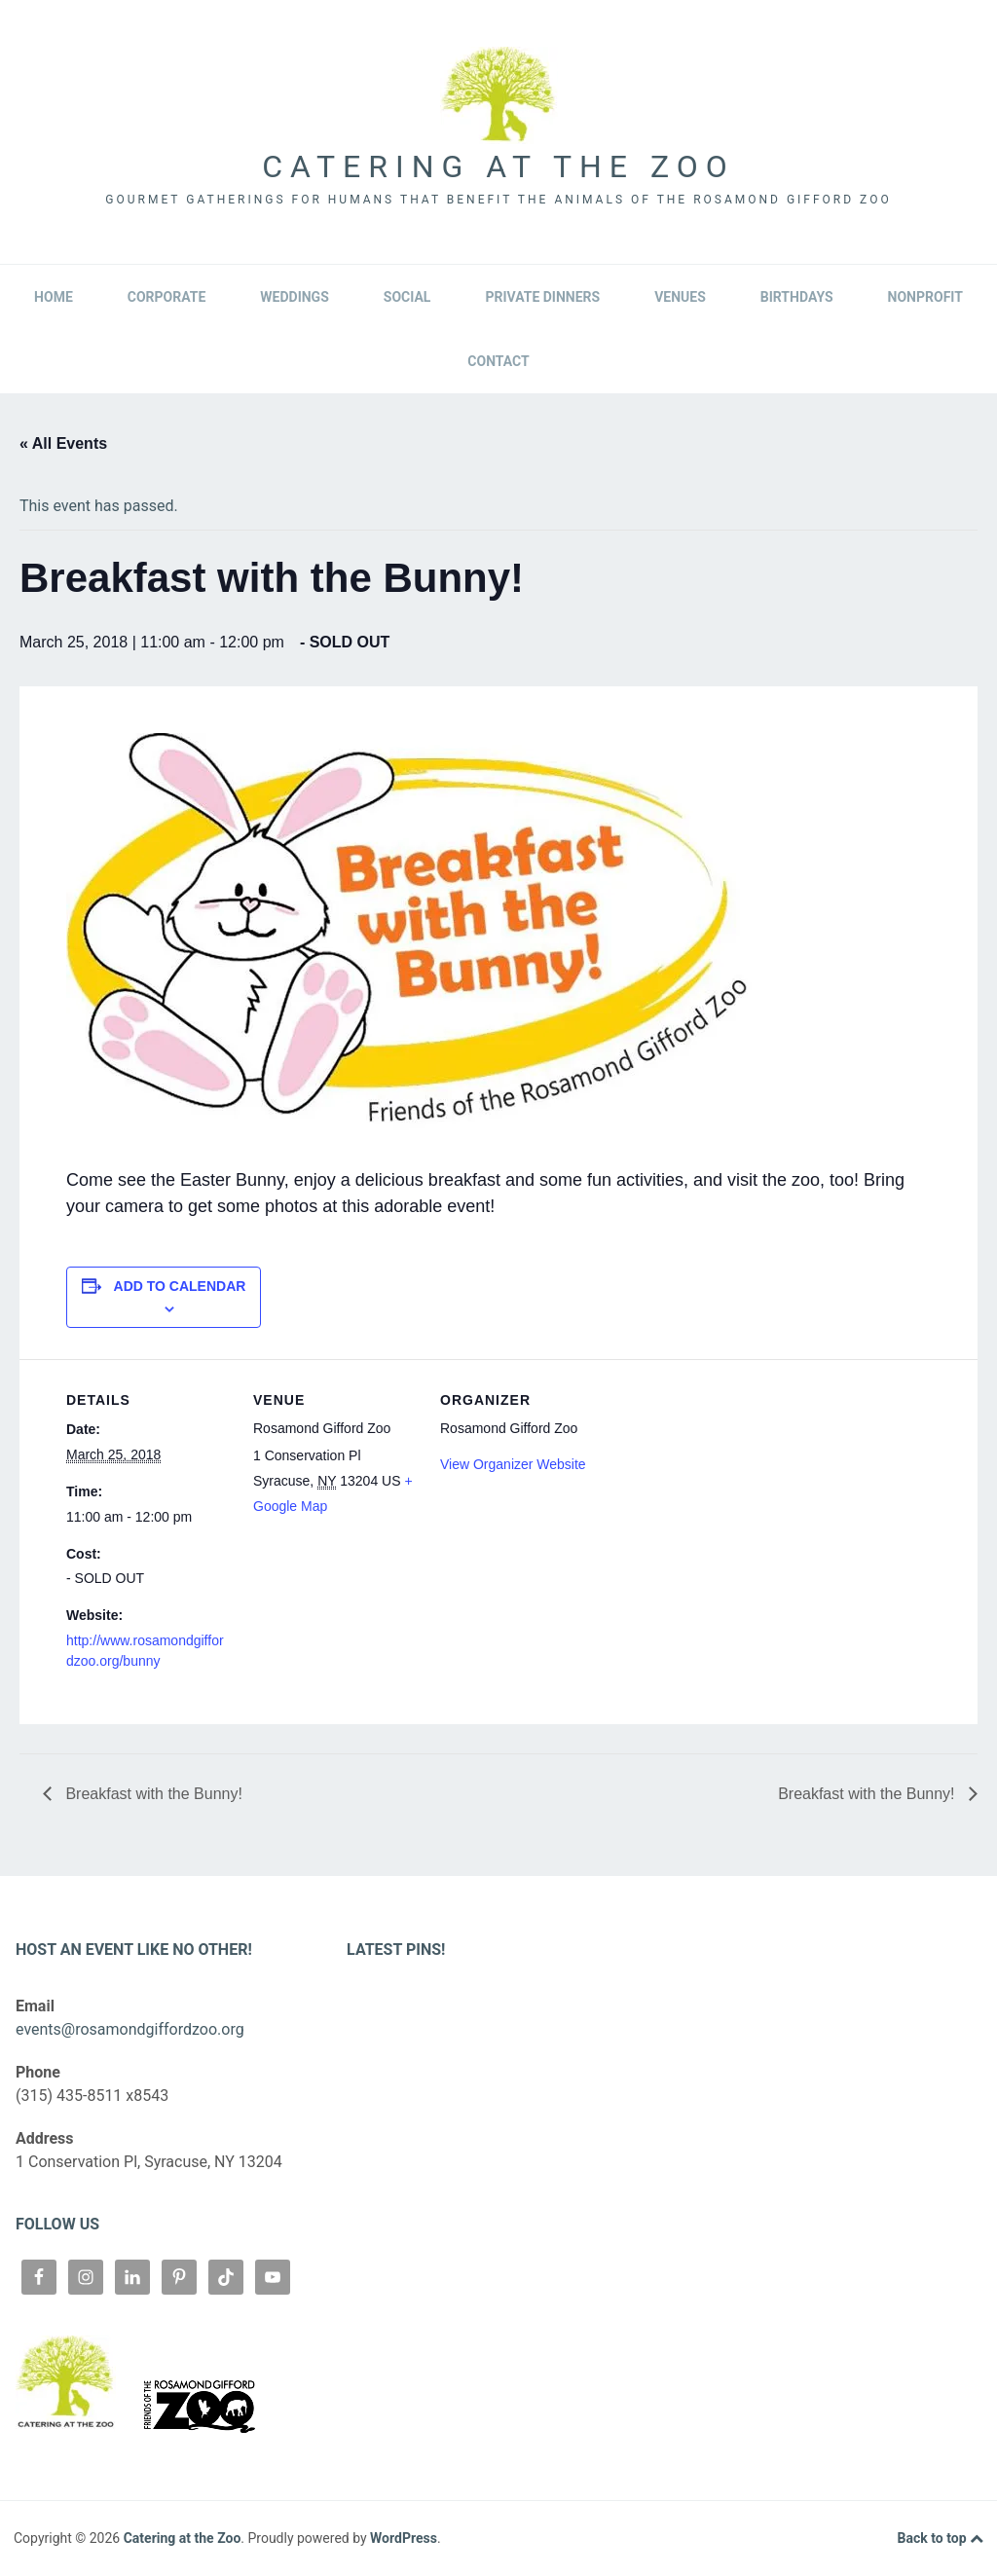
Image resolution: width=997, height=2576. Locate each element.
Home (53, 297)
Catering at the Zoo (498, 166)
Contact (498, 361)
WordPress (403, 2538)
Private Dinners (542, 297)
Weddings (294, 297)
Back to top (940, 2539)
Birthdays (796, 297)
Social (407, 297)
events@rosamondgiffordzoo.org (130, 2029)
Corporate (167, 297)
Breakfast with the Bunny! (151, 1793)
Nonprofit (925, 297)
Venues (680, 297)
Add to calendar (180, 1286)
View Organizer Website (513, 1464)
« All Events (63, 443)
